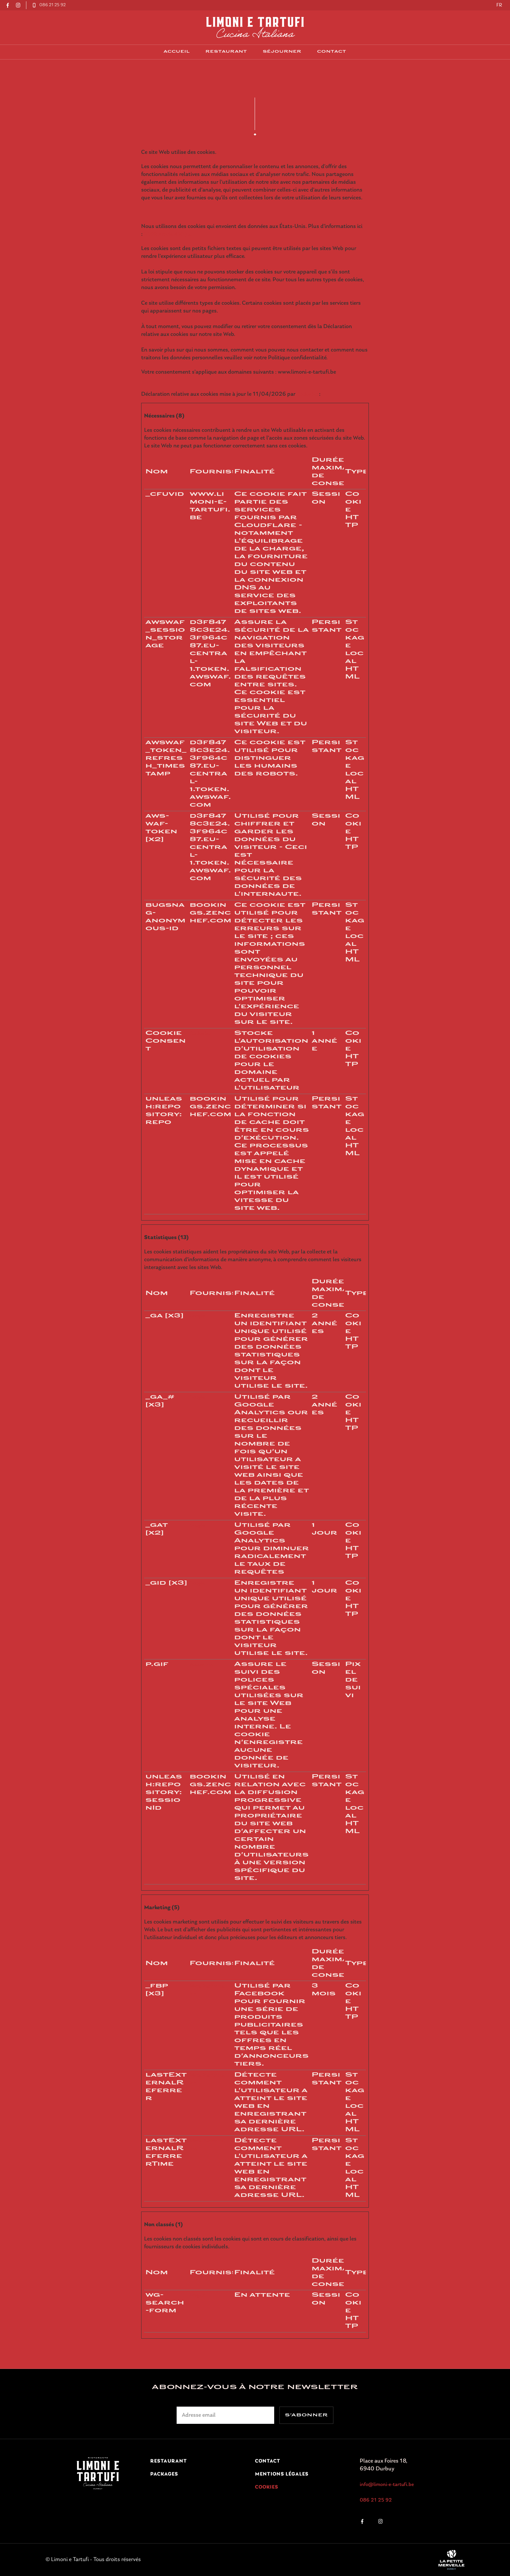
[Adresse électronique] (225, 2415)
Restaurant (226, 52)
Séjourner (282, 52)
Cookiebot (308, 394)
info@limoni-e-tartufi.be (387, 2484)
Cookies (266, 2487)
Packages (164, 2474)
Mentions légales (282, 2474)
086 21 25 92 (376, 2500)
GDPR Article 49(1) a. (168, 234)
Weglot (197, 2295)
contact (331, 52)
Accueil (177, 52)
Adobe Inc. (201, 1664)
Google (197, 1316)
